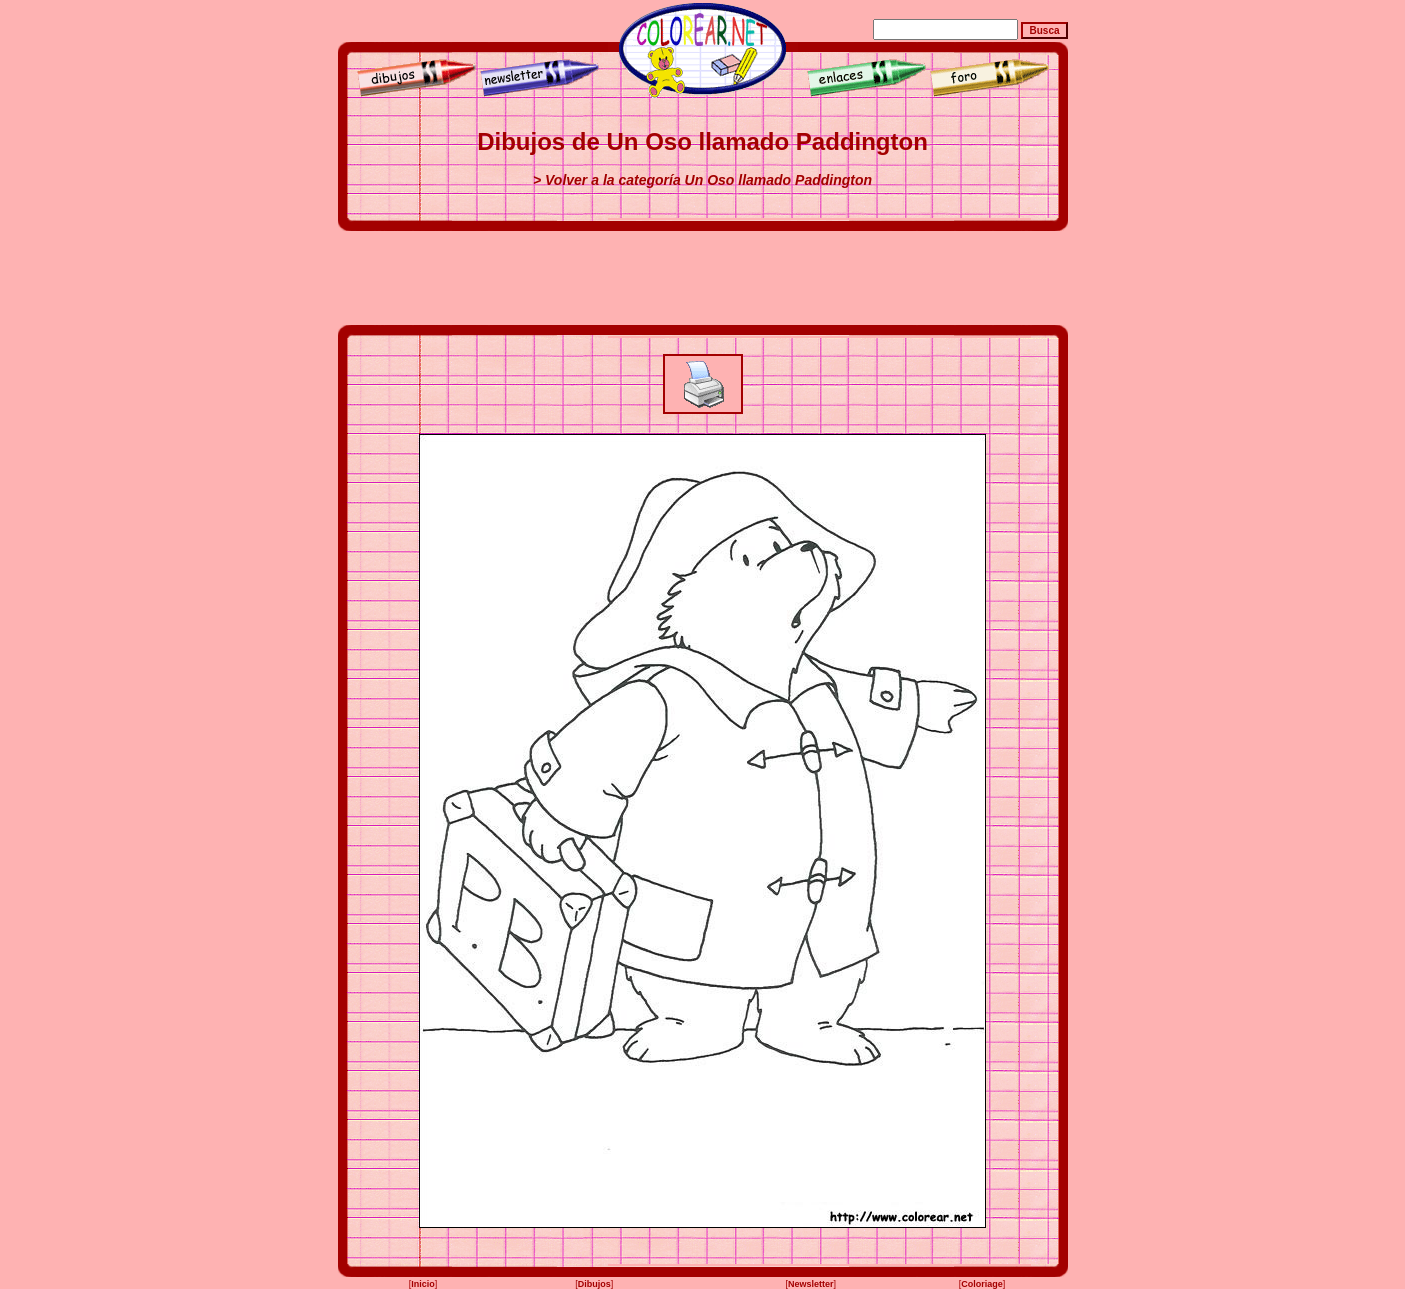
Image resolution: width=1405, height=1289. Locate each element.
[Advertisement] (703, 278)
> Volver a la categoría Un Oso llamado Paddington (702, 180)
